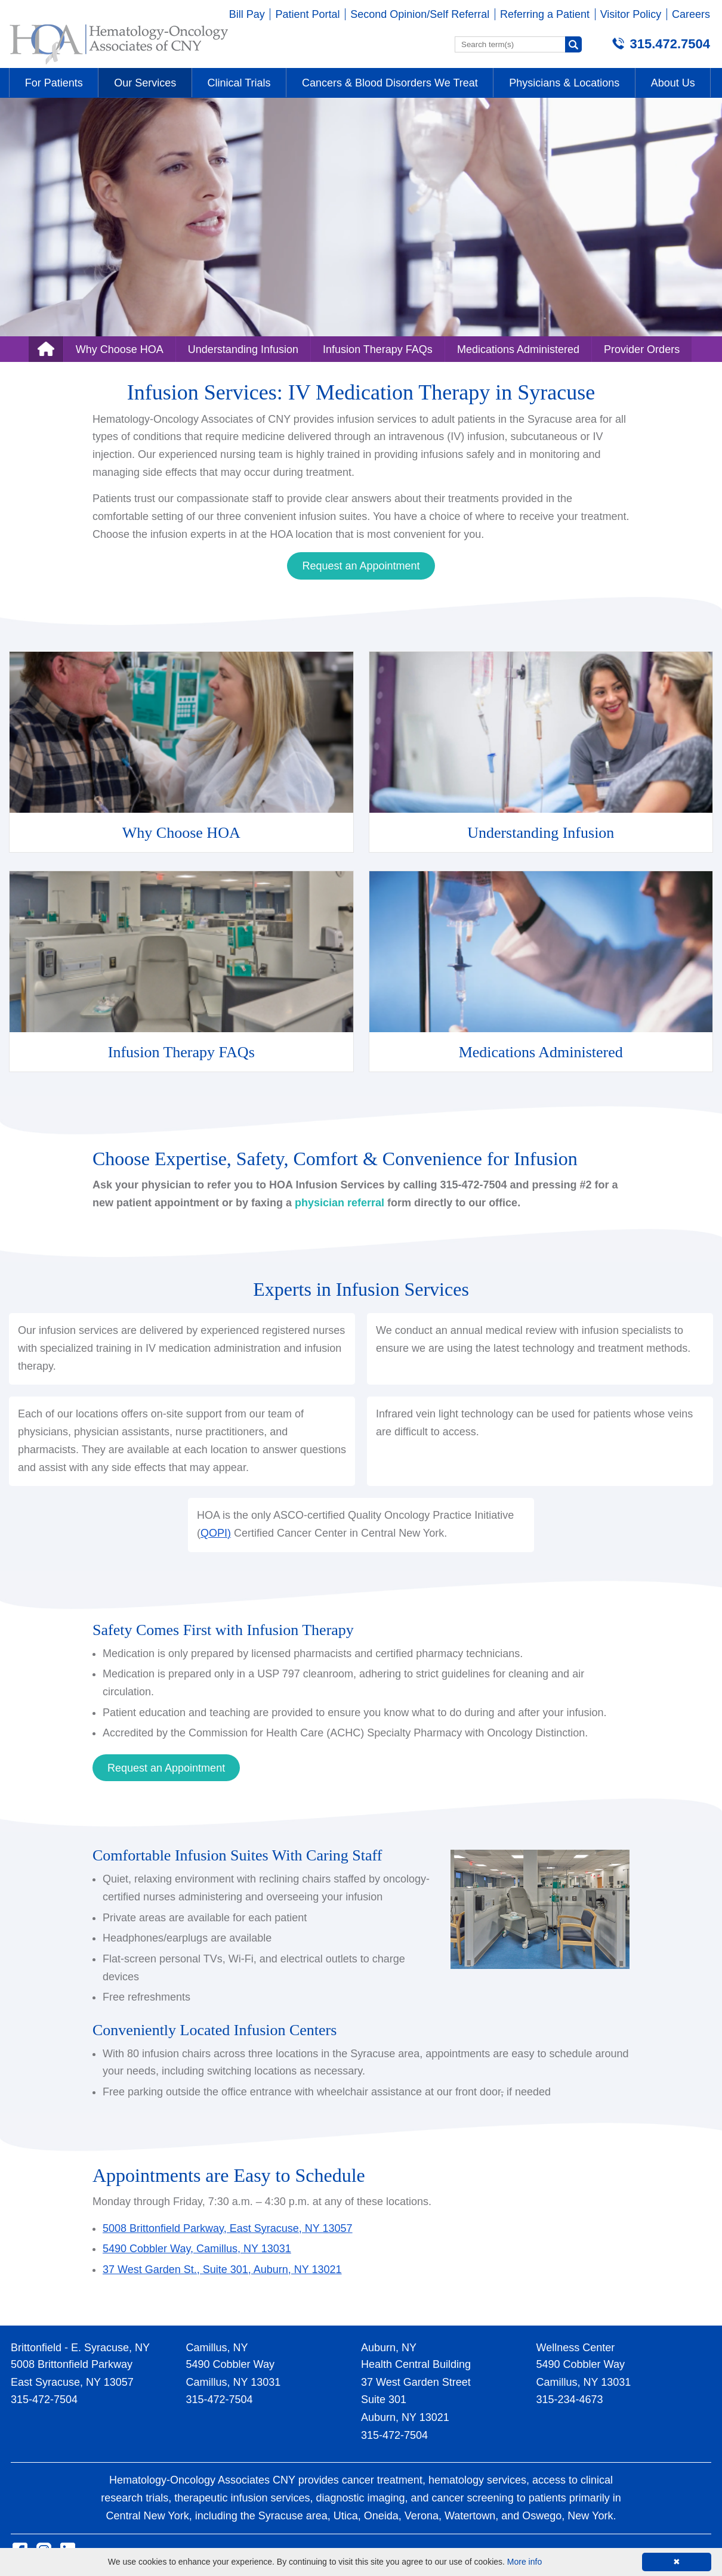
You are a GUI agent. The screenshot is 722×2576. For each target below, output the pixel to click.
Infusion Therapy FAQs (378, 349)
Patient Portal (307, 14)
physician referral (339, 1203)
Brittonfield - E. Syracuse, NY (80, 2348)
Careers (691, 14)
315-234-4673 (569, 2399)
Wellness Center (575, 2348)
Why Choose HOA (119, 349)
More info (524, 2561)
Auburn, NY (388, 2348)
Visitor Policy (631, 14)
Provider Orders (642, 349)
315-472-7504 (44, 2399)
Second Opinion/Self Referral (419, 14)
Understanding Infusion (243, 349)
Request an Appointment (360, 566)
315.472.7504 (670, 43)
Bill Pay (247, 14)
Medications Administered (518, 349)
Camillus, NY (217, 2348)
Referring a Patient (545, 14)
